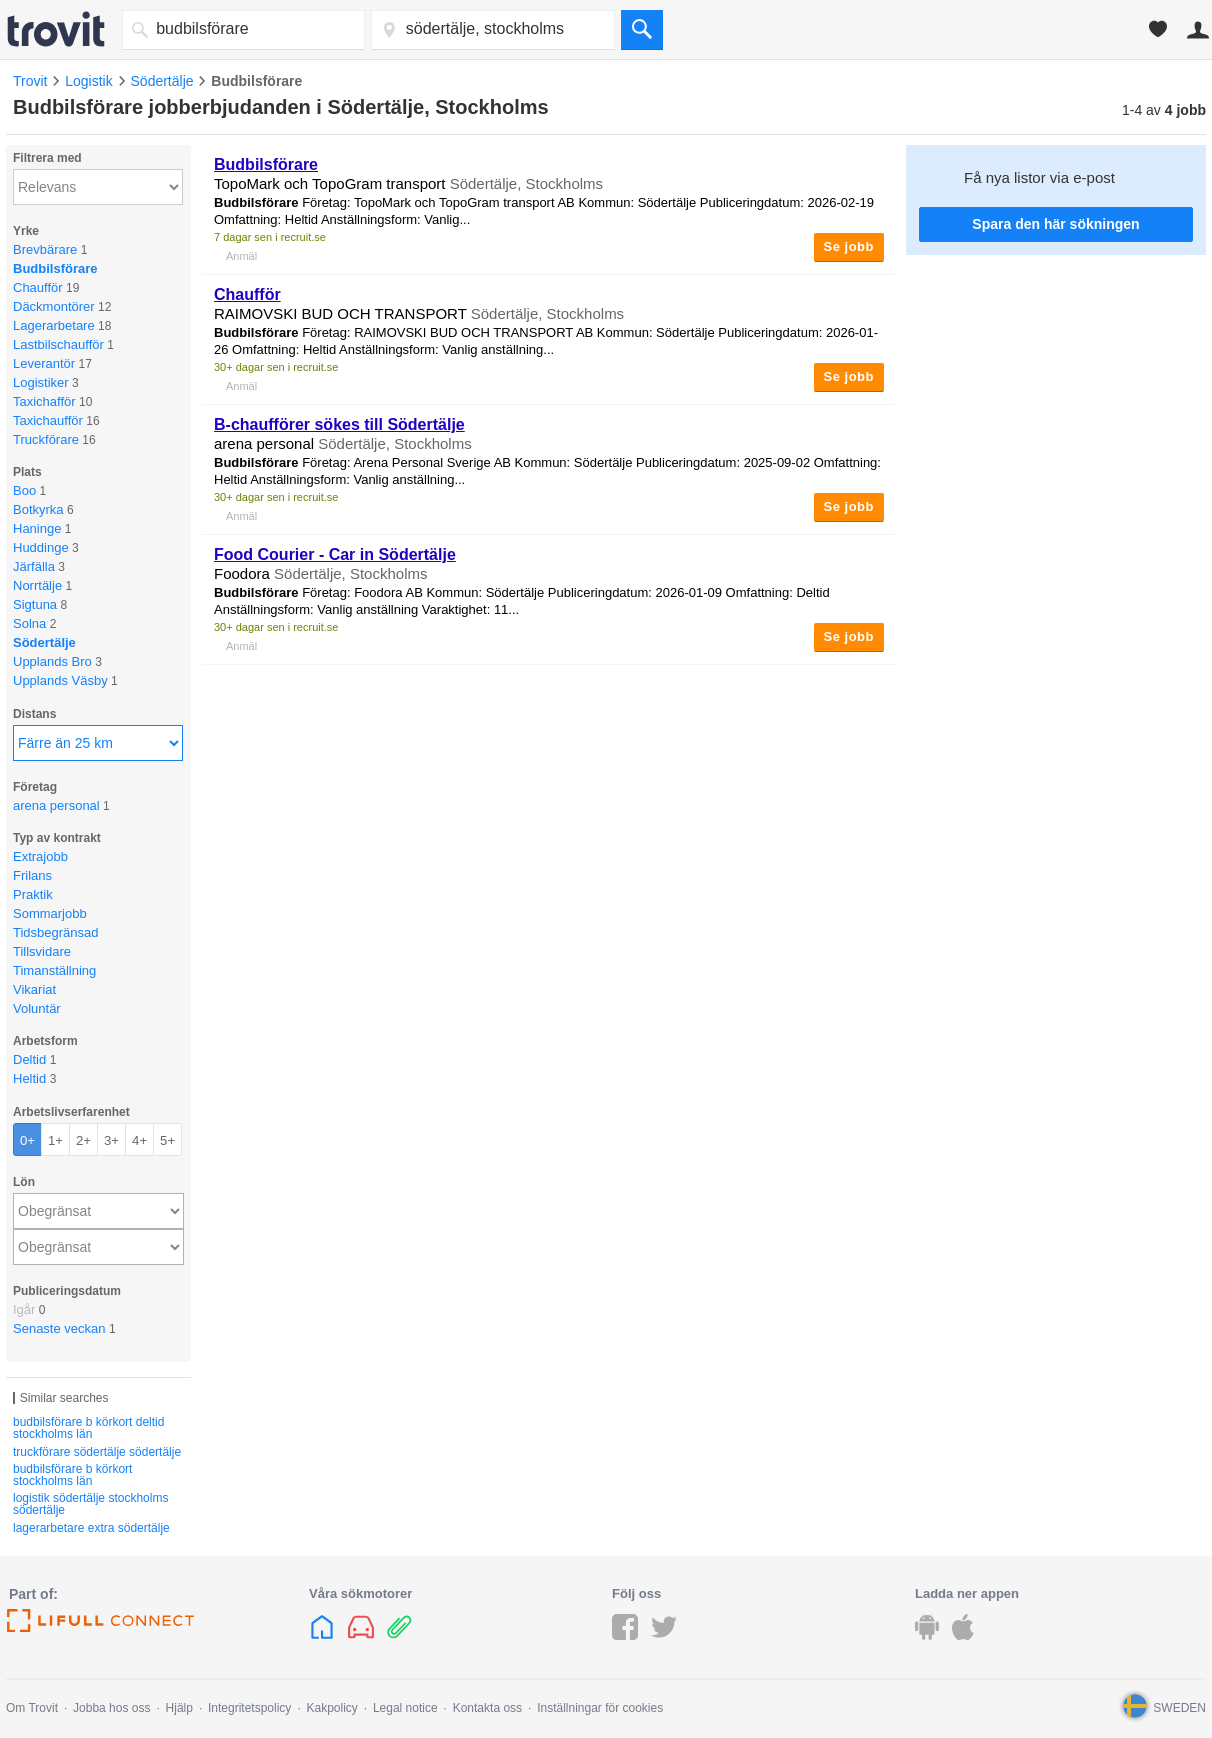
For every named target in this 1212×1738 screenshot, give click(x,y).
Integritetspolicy (249, 1708)
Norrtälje (37, 585)
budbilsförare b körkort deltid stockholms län (88, 1428)
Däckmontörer (54, 306)
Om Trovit (32, 1708)
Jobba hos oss (111, 1708)
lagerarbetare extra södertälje (91, 1528)
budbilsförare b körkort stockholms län (72, 1475)
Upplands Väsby (60, 680)
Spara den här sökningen (1055, 224)
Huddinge (41, 547)
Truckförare (46, 439)
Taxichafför (44, 401)
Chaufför (38, 287)
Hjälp (179, 1708)
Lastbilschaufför (58, 344)
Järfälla (34, 566)
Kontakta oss (487, 1708)
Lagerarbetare (54, 325)
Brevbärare (45, 249)
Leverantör (44, 363)
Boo (24, 490)
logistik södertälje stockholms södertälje (90, 1504)
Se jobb (849, 246)
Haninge (37, 528)
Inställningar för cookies (600, 1708)
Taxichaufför (48, 420)
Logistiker (41, 382)
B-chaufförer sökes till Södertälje (339, 424)
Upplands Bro (52, 661)
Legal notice (405, 1708)
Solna (29, 623)
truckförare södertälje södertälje (97, 1452)
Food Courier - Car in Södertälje (335, 554)
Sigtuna (35, 604)
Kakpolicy (331, 1708)
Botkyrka (38, 509)
